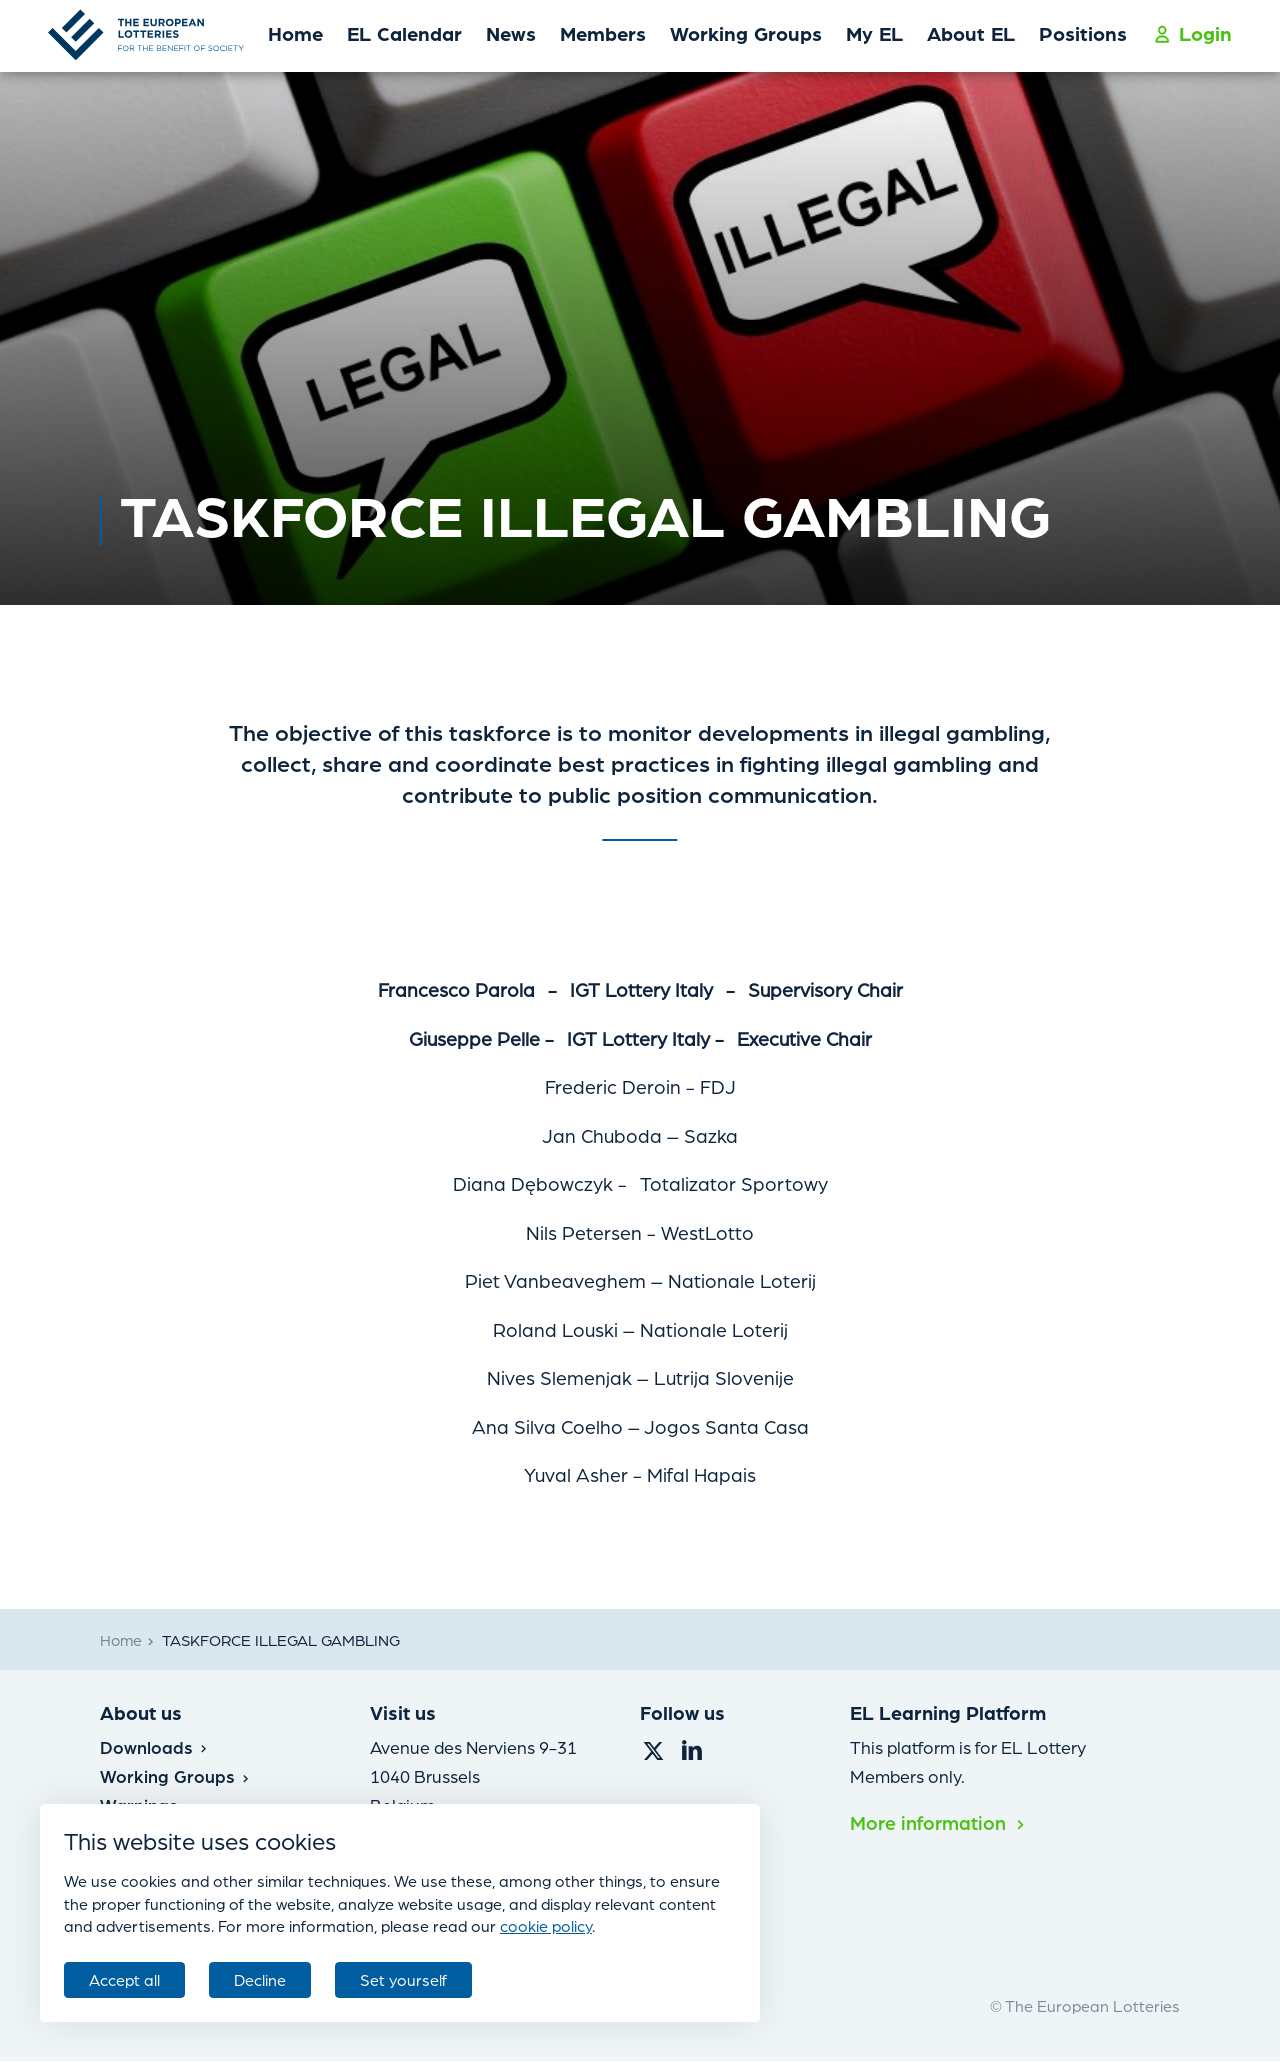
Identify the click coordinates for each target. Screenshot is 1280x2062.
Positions (1083, 33)
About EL (971, 33)
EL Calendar (404, 33)
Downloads (154, 1746)
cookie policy (546, 1925)
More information (938, 1822)
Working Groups (746, 33)
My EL (874, 33)
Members (603, 33)
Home (295, 33)
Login (1192, 33)
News (511, 33)
